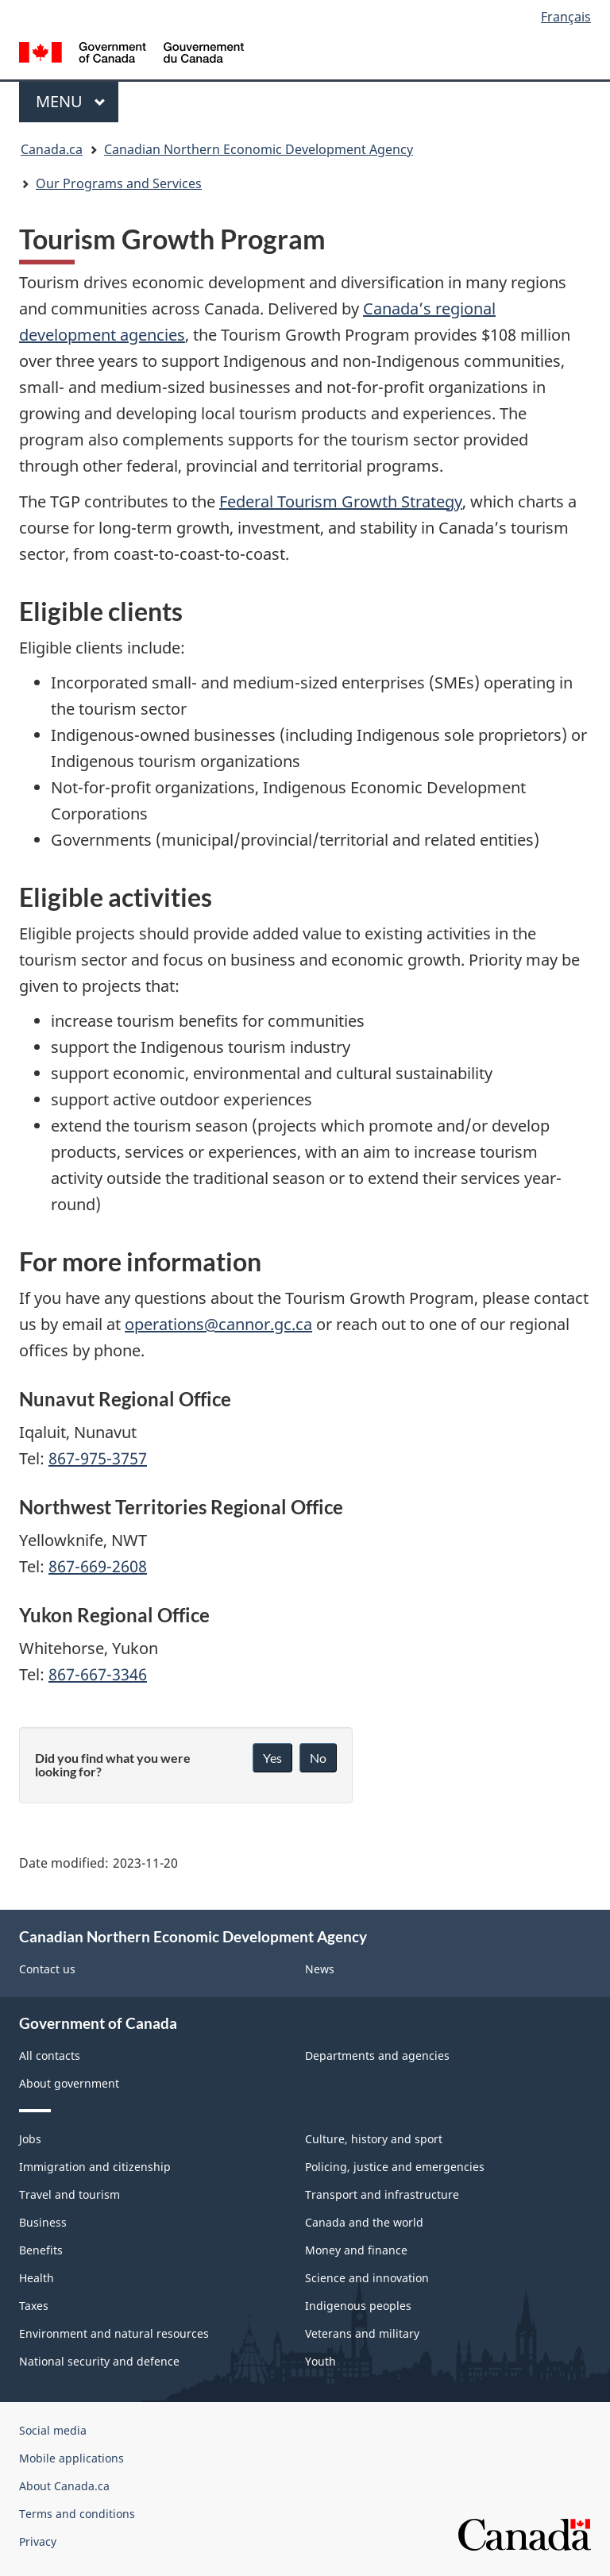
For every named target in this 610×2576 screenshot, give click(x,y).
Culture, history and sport (373, 2138)
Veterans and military (362, 2333)
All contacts (49, 2055)
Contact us (47, 1968)
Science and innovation (367, 2277)
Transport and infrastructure (382, 2194)
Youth (320, 2361)
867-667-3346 (97, 1674)
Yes (272, 1757)
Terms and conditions (77, 2513)
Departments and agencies (377, 2055)
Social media (53, 2430)
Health (36, 2277)
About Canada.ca (64, 2485)
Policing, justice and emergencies (395, 2166)
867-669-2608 (97, 1566)
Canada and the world (364, 2222)
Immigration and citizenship (95, 2166)
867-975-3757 (97, 1458)
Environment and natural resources (114, 2333)
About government (69, 2083)
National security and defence (99, 2361)
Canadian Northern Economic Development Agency (258, 149)
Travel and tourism (69, 2194)
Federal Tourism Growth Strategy (340, 501)
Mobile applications (71, 2458)
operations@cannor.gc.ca (218, 1324)
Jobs (30, 2138)
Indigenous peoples (358, 2305)
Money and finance (356, 2250)
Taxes (33, 2305)
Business (43, 2222)
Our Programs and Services (119, 183)
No (318, 1757)
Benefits (41, 2250)
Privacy (37, 2541)
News (319, 1968)
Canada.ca (52, 149)
